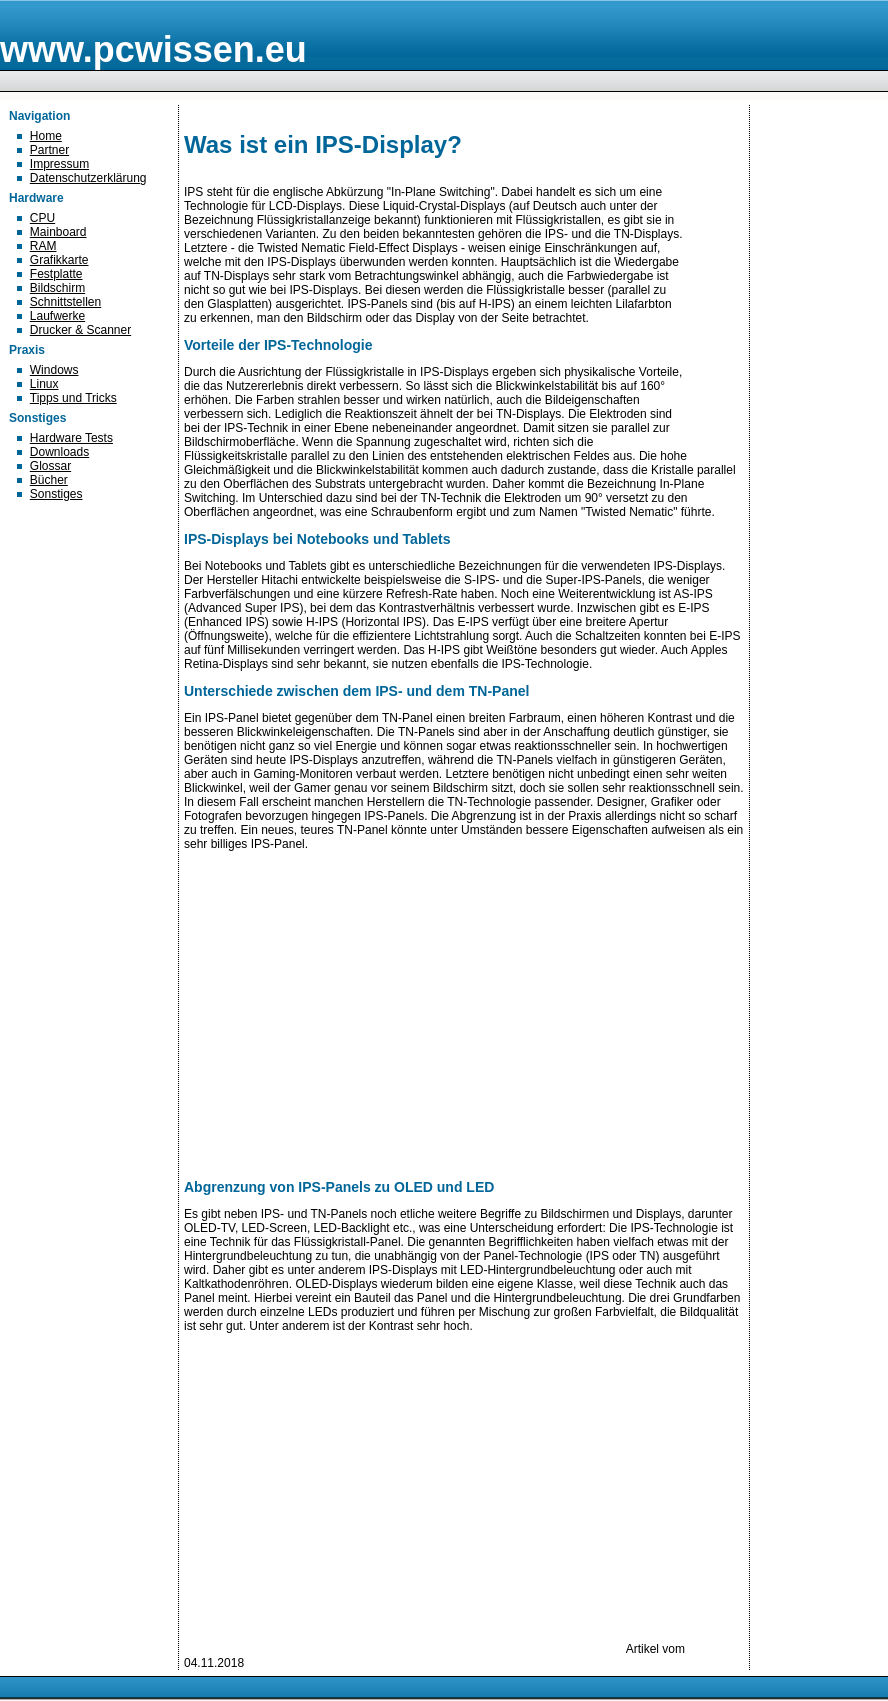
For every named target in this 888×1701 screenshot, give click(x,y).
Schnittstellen (65, 302)
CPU (42, 218)
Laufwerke (57, 316)
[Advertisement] (403, 1513)
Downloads (59, 452)
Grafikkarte (59, 260)
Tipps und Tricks (73, 398)
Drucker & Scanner (80, 330)
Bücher (49, 480)
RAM (43, 246)
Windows (54, 370)
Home (46, 136)
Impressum (59, 164)
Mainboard (58, 232)
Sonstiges (56, 494)
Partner (49, 150)
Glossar (50, 466)
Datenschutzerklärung (88, 178)
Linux (44, 384)
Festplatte (56, 274)
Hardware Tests (71, 438)
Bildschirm (57, 288)
